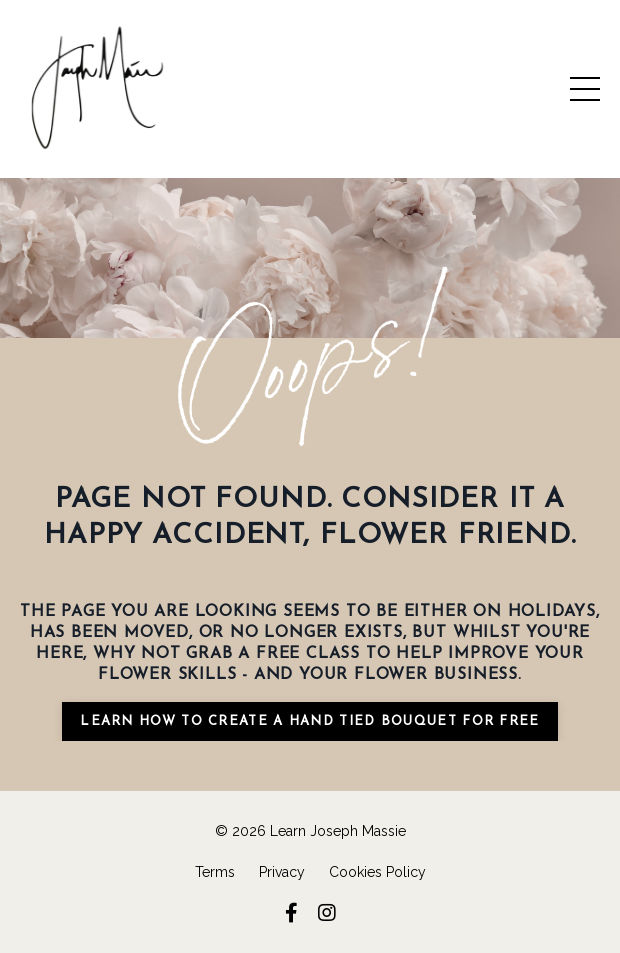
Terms (215, 872)
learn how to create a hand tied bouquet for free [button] (309, 721)
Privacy (282, 872)
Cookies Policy (377, 872)
